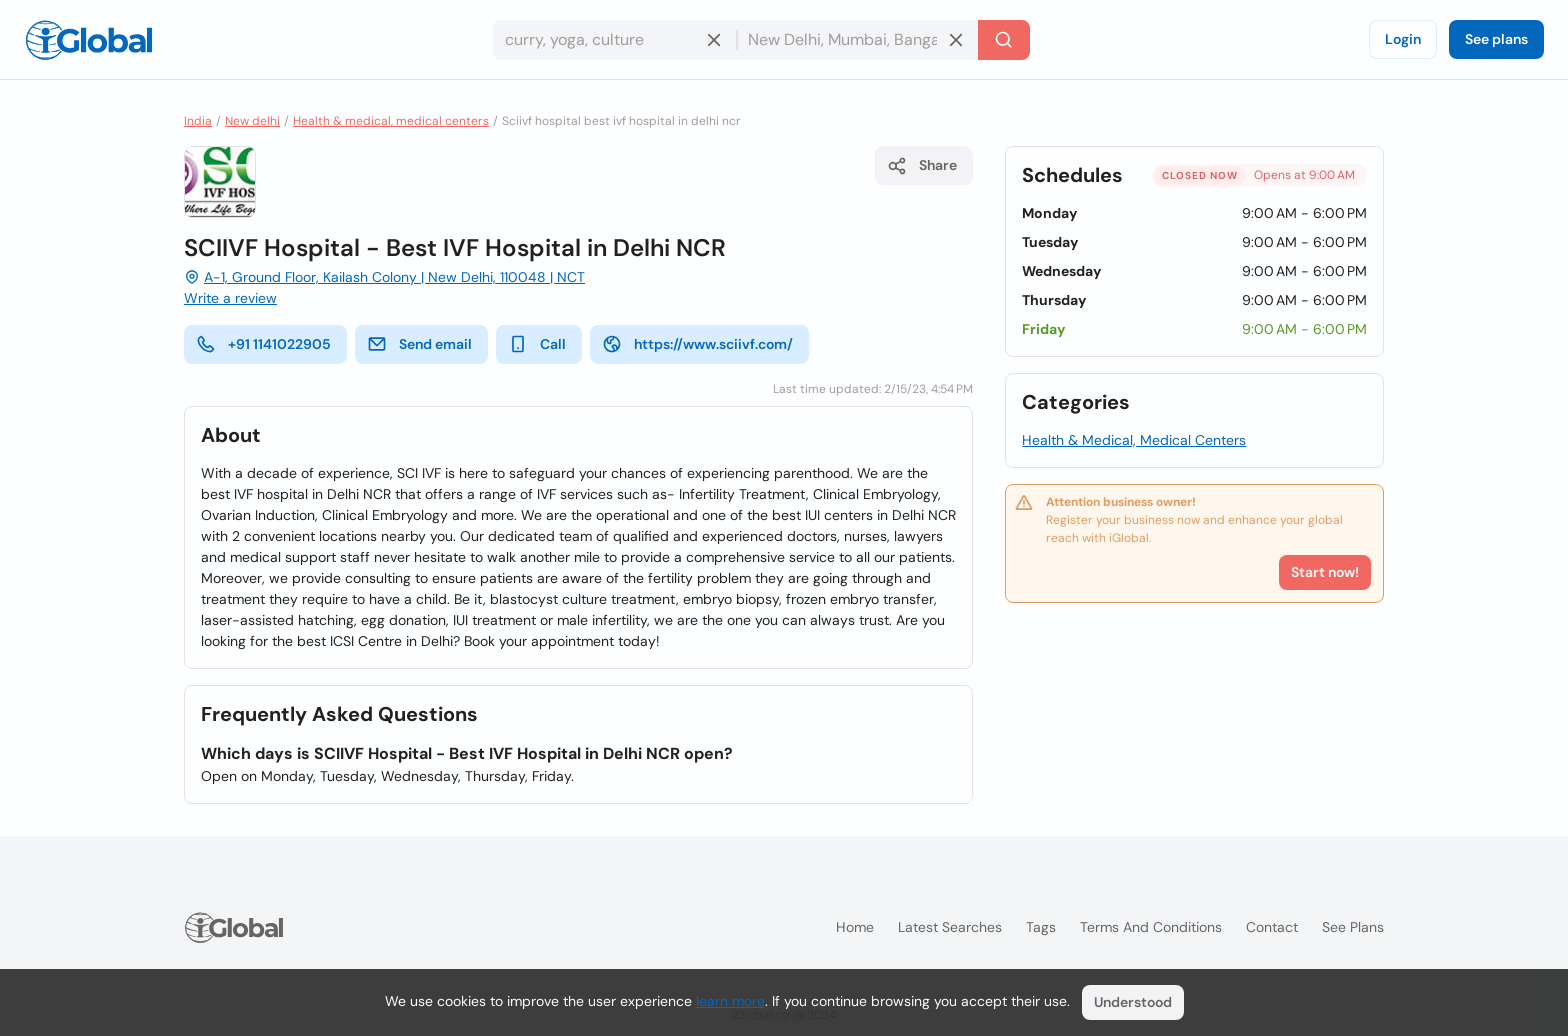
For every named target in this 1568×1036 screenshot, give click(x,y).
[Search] (1004, 40)
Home (855, 927)
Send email (419, 344)
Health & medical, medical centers (391, 121)
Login (1403, 39)
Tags (1041, 927)
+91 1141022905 (263, 344)
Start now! (1325, 572)
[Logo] (89, 40)
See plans (1496, 39)
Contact (1272, 927)
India (198, 121)
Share (922, 166)
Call (537, 344)
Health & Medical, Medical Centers (1134, 440)
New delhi (252, 121)
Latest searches (950, 927)
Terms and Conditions (1151, 927)
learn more (730, 1001)
